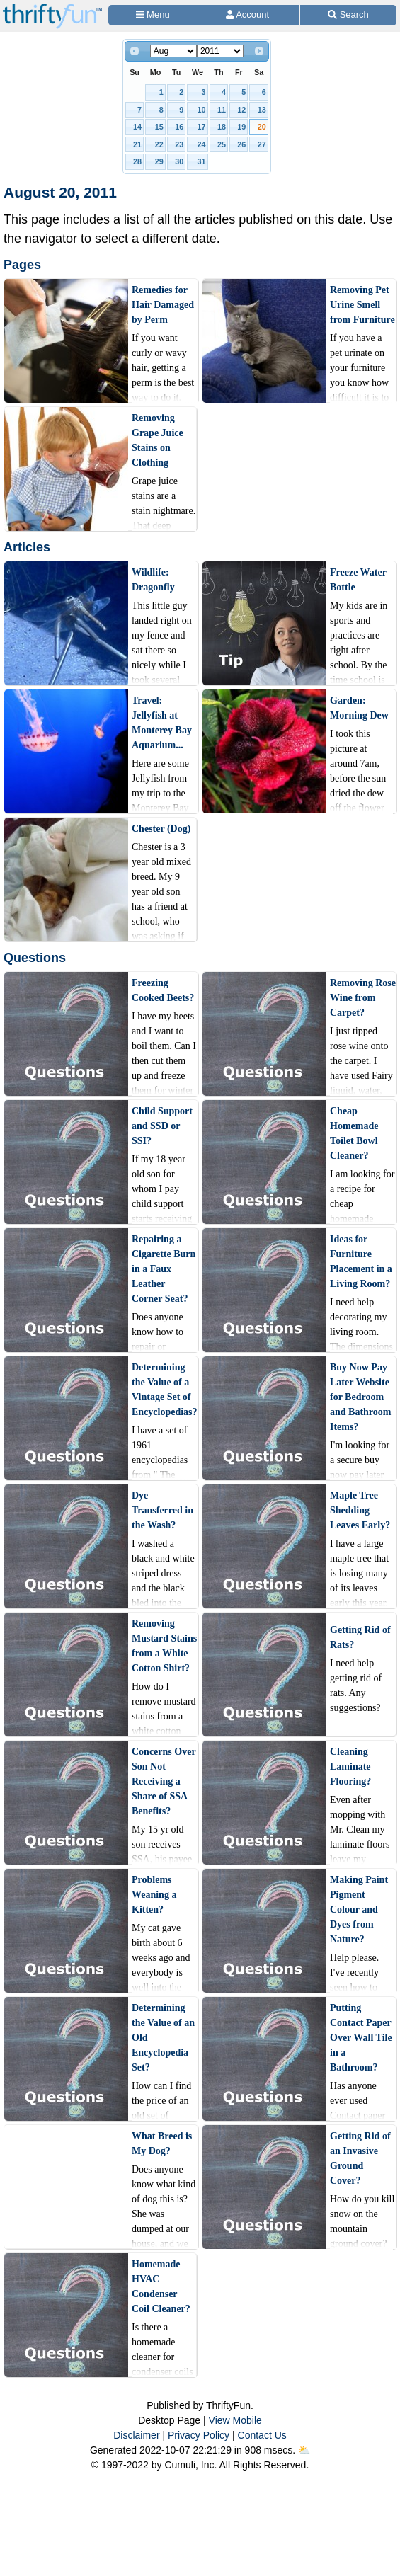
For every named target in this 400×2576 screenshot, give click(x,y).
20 (262, 126)
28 (137, 161)
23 (179, 144)
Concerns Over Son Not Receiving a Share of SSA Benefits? (163, 1781)
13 (262, 109)
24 (202, 144)
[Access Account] (248, 15)
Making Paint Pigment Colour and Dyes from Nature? (359, 1909)
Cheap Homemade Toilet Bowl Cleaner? (354, 1133)
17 (202, 126)
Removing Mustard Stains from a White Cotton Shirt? (164, 1645)
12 (241, 109)
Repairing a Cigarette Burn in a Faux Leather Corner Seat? (163, 1269)
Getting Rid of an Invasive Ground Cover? (360, 2158)
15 (159, 126)
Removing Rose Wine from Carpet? (363, 998)
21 (137, 144)
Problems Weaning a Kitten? (154, 1894)
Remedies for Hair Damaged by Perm (163, 305)
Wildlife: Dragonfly (153, 580)
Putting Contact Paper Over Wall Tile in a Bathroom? (361, 2038)
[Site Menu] (153, 15)
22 (159, 144)
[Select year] (220, 51)
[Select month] (173, 51)
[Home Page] (52, 8)
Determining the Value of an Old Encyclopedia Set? (163, 2038)
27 (262, 144)
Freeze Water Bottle (358, 580)
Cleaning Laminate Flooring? (350, 1766)
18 (221, 126)
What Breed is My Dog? (162, 2143)
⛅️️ (304, 2450)
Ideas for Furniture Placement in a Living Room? (361, 1261)
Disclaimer (136, 2435)
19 (241, 126)
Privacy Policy (198, 2435)
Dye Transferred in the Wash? (162, 1510)
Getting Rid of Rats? (360, 1637)
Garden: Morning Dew (359, 708)
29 (159, 161)
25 (221, 144)
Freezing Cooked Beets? (163, 990)
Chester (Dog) (161, 828)
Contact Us (262, 2435)
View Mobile (235, 2420)
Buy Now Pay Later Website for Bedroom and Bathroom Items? (360, 1397)
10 (202, 109)
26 (241, 144)
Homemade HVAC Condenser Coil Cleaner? (161, 2286)
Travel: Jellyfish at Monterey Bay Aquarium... (162, 722)
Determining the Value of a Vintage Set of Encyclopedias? (165, 1389)
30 (179, 161)
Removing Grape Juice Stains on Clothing (157, 440)
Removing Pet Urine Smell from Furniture (362, 305)
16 (179, 126)
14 (137, 126)
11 (221, 109)
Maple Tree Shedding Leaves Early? (360, 1510)
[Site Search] (348, 15)
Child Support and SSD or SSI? (162, 1126)
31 (202, 161)
